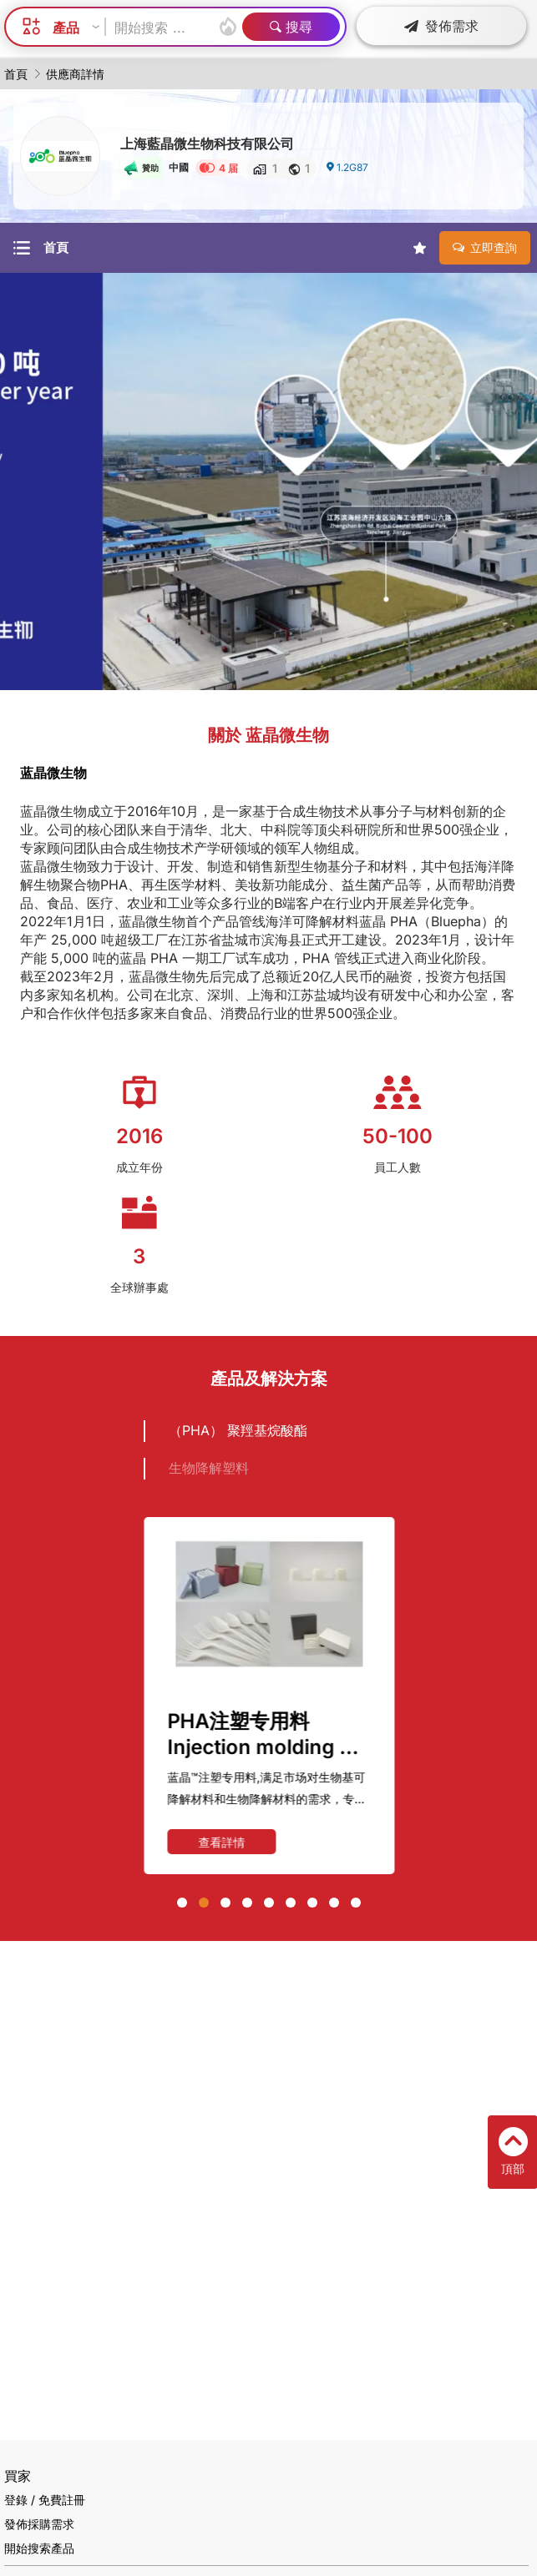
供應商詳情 (75, 74)
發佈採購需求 (39, 2524)
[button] (182, 1903)
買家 (17, 2476)
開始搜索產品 (39, 2548)
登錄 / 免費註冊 (44, 2500)
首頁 (16, 74)
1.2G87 (346, 167)
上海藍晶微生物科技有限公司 (207, 143)
